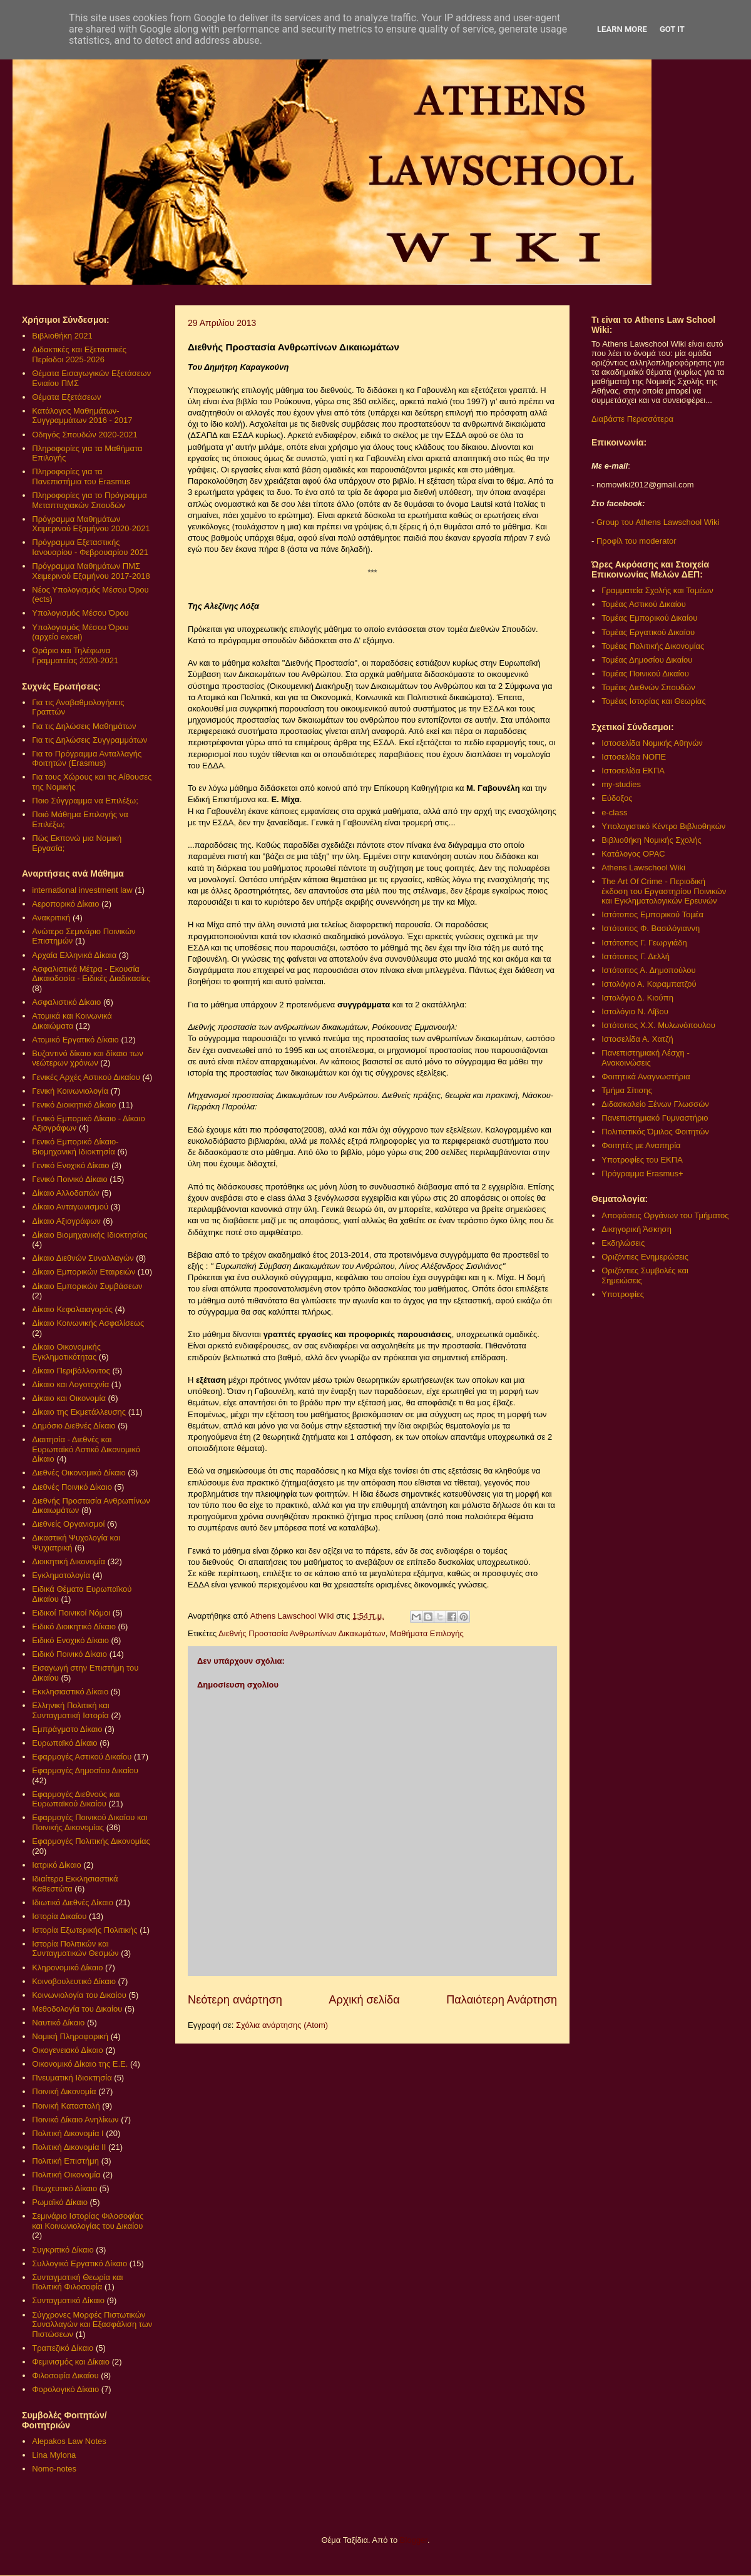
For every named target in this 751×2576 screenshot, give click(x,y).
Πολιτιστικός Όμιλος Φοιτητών (655, 1131)
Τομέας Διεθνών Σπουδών (648, 687)
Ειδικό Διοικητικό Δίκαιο (74, 1626)
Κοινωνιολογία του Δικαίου (79, 1995)
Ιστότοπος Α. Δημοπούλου (648, 970)
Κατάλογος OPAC (633, 853)
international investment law (82, 890)
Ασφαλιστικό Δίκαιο (66, 1002)
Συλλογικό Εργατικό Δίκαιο (79, 2263)
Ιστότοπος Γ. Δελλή (635, 956)
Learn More (622, 29)
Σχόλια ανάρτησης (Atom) (282, 2025)
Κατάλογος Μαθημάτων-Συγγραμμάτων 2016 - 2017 (82, 415)
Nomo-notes (54, 2468)
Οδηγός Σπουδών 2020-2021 (84, 434)
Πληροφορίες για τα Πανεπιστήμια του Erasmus (81, 476)
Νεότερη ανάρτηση (235, 1999)
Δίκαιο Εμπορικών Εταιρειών (83, 1271)
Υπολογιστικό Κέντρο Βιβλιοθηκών (663, 826)
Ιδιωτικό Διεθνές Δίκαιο (72, 1902)
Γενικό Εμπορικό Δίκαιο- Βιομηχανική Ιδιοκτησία (75, 1146)
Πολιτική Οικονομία (66, 2174)
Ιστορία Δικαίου (59, 1916)
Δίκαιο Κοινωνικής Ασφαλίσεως (88, 1323)
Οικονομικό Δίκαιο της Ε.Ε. (80, 2064)
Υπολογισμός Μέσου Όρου (80, 613)
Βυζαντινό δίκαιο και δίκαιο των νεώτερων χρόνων (87, 1058)
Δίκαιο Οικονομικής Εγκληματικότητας (66, 1352)
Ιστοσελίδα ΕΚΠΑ (633, 770)
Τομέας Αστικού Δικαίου (643, 604)
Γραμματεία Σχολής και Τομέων (657, 590)
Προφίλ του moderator (636, 541)
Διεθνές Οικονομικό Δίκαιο (78, 1472)
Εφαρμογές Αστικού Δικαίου (81, 1756)
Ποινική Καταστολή (66, 2105)
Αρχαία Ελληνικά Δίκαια (74, 955)
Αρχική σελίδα (364, 1999)
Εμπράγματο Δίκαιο (67, 1729)
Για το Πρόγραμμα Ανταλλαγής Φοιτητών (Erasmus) (86, 758)
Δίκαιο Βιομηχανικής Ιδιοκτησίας (89, 1235)
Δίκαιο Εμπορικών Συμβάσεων (87, 1286)
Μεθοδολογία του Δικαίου (77, 2008)
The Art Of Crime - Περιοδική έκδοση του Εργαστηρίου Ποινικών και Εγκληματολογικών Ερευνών (663, 891)
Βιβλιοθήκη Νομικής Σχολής (651, 840)
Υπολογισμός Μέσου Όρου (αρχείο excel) (80, 632)
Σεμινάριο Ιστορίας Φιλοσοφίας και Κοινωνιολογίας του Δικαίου (87, 2221)
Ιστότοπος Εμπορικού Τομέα (652, 914)
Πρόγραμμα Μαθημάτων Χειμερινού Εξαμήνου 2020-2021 (91, 524)
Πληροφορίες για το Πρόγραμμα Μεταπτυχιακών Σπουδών (89, 500)
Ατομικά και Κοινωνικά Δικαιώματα (72, 1021)
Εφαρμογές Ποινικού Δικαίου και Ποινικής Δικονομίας (89, 1822)
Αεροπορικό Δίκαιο (65, 904)
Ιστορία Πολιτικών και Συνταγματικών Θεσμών (75, 1948)
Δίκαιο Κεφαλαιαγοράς (72, 1309)
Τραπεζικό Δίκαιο (62, 2348)
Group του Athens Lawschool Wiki (656, 522)
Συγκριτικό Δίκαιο (62, 2249)
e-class (614, 812)
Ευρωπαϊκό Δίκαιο (64, 1743)
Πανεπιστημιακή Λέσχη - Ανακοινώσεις (645, 1057)
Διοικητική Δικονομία (68, 1561)
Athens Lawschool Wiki (643, 867)
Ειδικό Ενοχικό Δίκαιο (70, 1640)
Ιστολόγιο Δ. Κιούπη (637, 997)
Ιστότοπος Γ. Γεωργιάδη (644, 942)
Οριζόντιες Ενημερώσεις (644, 1256)
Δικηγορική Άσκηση (636, 1229)
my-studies (621, 784)
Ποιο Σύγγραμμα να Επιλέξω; (85, 800)
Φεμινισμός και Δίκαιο (71, 2361)
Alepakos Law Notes (69, 2441)
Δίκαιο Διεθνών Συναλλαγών (82, 1258)
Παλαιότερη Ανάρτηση (501, 1999)
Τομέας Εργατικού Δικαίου (648, 632)
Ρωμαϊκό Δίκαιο (60, 2202)
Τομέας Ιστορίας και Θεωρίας (653, 701)
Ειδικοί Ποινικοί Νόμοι (71, 1612)
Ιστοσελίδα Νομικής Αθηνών (652, 743)
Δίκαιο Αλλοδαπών (65, 1193)
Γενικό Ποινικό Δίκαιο (69, 1179)
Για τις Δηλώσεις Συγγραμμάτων (89, 740)
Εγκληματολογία (61, 1575)
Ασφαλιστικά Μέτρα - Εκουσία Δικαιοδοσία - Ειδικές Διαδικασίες (91, 974)
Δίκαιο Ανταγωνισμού (70, 1206)
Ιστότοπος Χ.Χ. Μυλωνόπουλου (658, 1025)
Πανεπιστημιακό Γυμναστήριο (654, 1118)
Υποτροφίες (622, 1294)
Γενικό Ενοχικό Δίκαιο (70, 1165)
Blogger (413, 2540)
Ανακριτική (51, 917)
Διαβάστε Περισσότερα (632, 419)
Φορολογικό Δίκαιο (65, 2389)
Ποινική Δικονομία (64, 2091)
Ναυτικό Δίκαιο (58, 2022)
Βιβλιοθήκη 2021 (62, 335)
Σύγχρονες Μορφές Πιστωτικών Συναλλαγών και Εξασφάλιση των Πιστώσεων (92, 2324)
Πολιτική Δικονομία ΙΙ (69, 2147)
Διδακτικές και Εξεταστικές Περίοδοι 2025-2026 (79, 354)
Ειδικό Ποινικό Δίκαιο (69, 1654)
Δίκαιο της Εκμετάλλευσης (79, 1412)
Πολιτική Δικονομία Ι (67, 2133)
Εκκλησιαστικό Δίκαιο (70, 1691)
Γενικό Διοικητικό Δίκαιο (74, 1104)
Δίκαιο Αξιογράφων (66, 1221)
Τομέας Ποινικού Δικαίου (645, 673)
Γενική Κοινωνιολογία (70, 1091)
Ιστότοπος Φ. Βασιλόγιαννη (650, 928)
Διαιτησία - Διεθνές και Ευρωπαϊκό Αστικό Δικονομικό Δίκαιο (86, 1449)
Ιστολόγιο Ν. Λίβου (634, 1011)
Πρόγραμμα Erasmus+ (642, 1173)
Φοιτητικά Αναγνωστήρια (645, 1076)
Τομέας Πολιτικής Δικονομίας (652, 646)
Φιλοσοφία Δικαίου (65, 2375)
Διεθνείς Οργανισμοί (68, 1524)
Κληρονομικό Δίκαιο (67, 1967)
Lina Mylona (54, 2455)
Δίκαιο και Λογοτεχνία (70, 1384)
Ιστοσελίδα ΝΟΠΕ (633, 756)
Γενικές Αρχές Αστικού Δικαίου (86, 1077)
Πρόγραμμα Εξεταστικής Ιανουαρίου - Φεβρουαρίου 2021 (90, 547)
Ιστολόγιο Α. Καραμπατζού (648, 984)
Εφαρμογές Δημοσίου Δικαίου (85, 1770)
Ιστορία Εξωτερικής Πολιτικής (84, 1930)
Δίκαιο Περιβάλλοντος (71, 1370)
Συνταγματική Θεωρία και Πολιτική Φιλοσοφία (77, 2282)
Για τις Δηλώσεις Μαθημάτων (84, 726)
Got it (672, 29)
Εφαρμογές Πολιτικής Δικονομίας (91, 1841)
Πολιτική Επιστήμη (65, 2161)
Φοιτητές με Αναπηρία (640, 1145)
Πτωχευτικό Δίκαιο (64, 2188)
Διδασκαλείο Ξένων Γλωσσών (655, 1104)
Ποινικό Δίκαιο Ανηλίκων (75, 2119)
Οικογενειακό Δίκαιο (67, 2050)
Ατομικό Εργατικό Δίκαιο (75, 1039)
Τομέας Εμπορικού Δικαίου (649, 618)
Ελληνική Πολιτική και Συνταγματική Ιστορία (71, 1710)
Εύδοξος (616, 798)
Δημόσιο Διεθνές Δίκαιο (73, 1425)
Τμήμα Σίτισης (626, 1090)
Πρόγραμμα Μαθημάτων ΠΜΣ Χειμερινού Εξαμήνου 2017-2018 (91, 571)
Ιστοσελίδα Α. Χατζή (637, 1039)
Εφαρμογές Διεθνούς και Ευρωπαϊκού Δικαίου (76, 1799)
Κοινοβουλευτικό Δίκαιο (74, 1981)
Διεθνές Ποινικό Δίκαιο (72, 1487)
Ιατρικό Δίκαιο (56, 1865)
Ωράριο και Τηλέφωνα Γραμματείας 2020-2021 (75, 655)
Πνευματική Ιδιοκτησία (71, 2077)
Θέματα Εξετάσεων (66, 397)
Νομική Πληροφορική (70, 2036)
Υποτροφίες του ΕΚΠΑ (642, 1159)
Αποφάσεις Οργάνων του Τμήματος (664, 1215)
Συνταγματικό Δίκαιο (68, 2300)
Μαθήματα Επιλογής (427, 1633)
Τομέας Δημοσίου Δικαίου (646, 659)
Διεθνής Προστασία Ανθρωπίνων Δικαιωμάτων (302, 1633)
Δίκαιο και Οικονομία (69, 1398)
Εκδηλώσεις (623, 1243)
